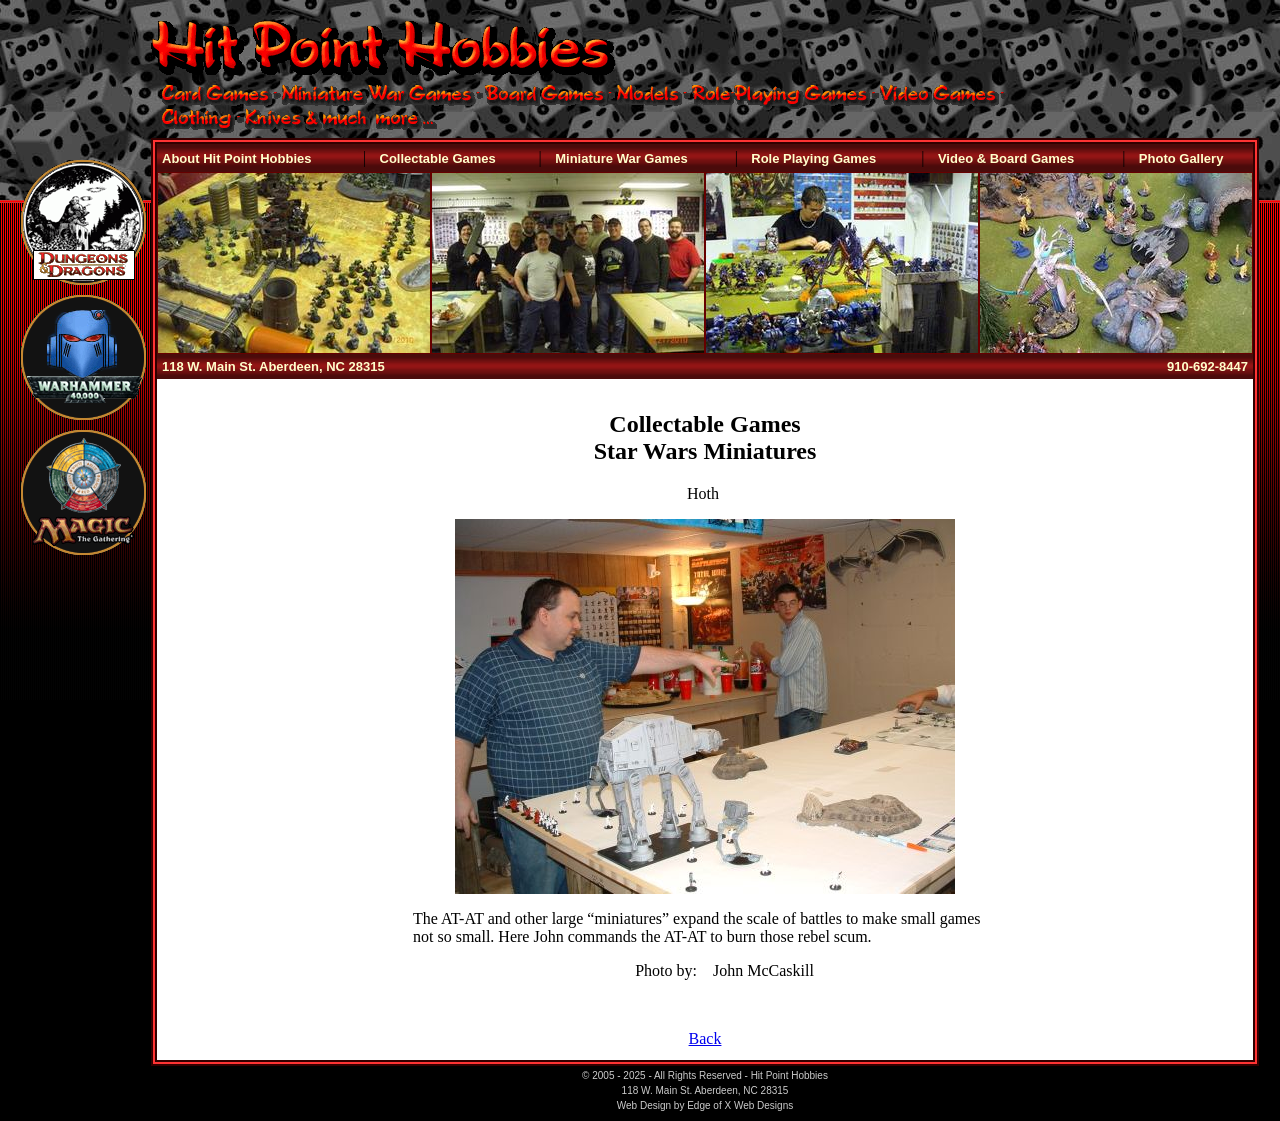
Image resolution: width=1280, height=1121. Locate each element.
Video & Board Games (1006, 158)
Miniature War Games (621, 158)
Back (705, 1038)
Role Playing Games (813, 158)
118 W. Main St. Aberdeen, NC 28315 (273, 366)
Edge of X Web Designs (740, 1105)
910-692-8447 (1207, 366)
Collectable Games (438, 158)
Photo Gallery (1181, 158)
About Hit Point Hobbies (236, 158)
